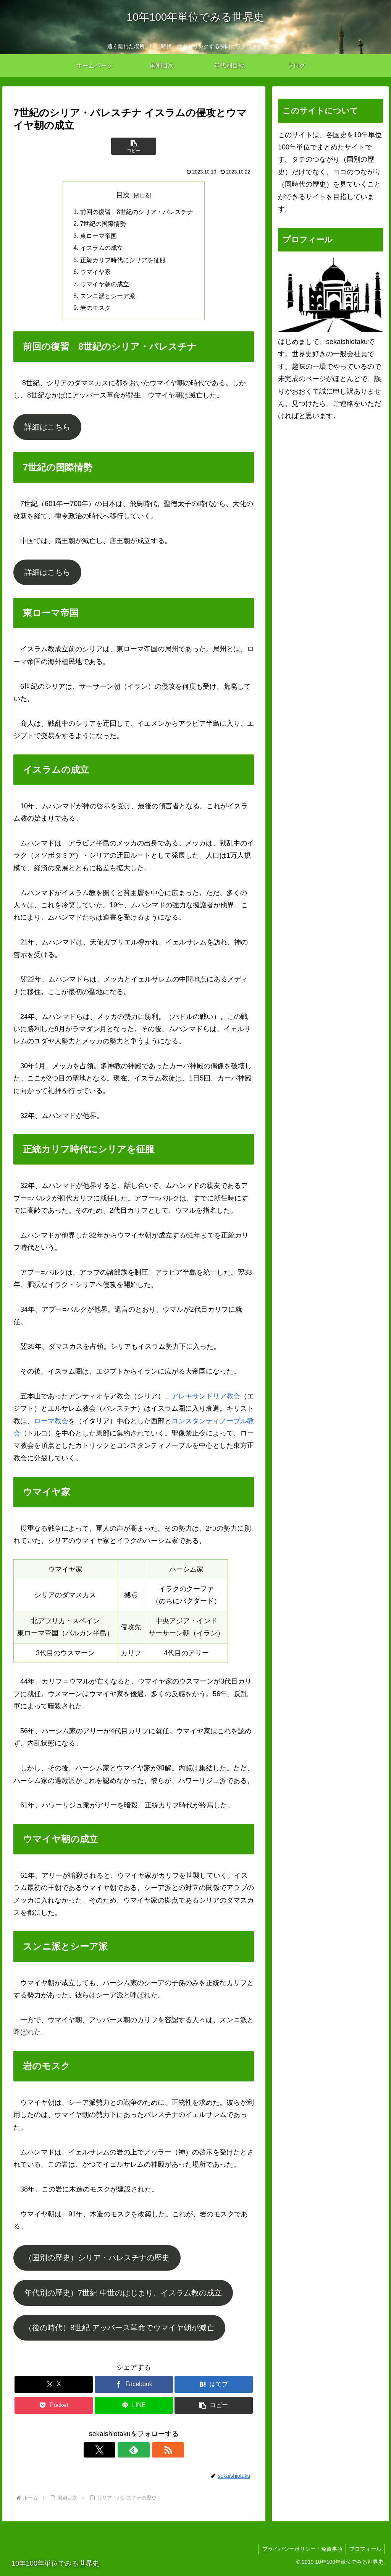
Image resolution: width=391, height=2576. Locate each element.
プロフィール (365, 2552)
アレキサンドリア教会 (205, 1399)
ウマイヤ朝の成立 (104, 286)
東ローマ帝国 (98, 237)
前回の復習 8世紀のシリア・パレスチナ (137, 212)
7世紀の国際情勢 (103, 224)
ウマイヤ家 (95, 274)
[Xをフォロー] (116, 2453)
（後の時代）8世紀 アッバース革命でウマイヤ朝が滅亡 (119, 2331)
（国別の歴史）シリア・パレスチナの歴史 (97, 2261)
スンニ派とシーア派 (107, 298)
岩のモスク (95, 311)
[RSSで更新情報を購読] (151, 2453)
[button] (134, 146)
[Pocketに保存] (54, 2408)
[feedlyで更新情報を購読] (133, 2453)
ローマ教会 (51, 1424)
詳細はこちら (47, 430)
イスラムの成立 (101, 249)
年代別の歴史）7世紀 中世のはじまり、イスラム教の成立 (123, 2296)
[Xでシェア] (54, 2387)
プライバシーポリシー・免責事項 (300, 2552)
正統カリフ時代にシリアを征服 (123, 261)
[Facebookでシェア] (134, 2387)
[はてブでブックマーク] (213, 2387)
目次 (123, 195)
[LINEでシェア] (134, 2408)
